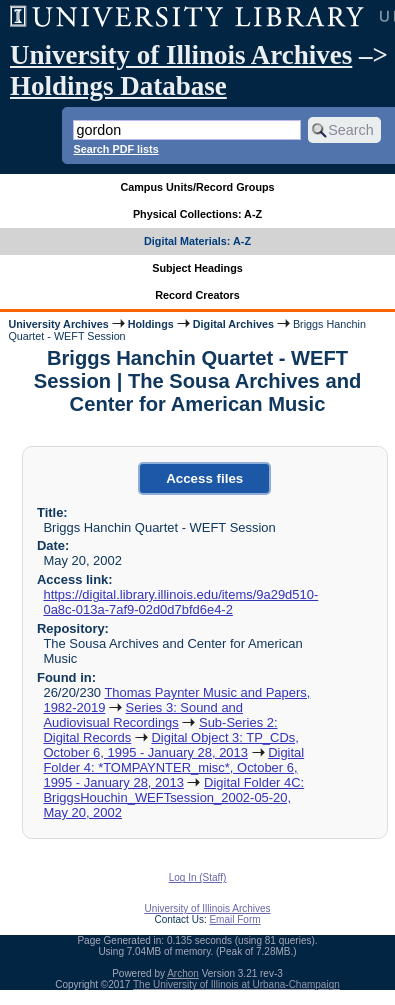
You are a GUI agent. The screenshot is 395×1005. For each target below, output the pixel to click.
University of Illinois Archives (181, 55)
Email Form (234, 919)
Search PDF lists (115, 149)
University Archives (58, 324)
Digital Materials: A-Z (197, 241)
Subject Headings (197, 268)
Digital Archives (233, 324)
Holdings (151, 324)
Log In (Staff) (198, 877)
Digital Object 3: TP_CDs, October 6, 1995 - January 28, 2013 (170, 745)
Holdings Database (118, 86)
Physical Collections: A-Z (197, 214)
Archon (183, 973)
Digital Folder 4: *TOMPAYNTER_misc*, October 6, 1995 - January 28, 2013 (173, 767)
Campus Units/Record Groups (197, 187)
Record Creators (197, 295)
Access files (204, 478)
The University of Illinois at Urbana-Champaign (236, 984)
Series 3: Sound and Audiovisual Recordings (143, 715)
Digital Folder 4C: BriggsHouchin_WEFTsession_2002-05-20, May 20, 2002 (173, 797)
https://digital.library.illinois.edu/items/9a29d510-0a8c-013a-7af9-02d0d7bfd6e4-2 (180, 602)
